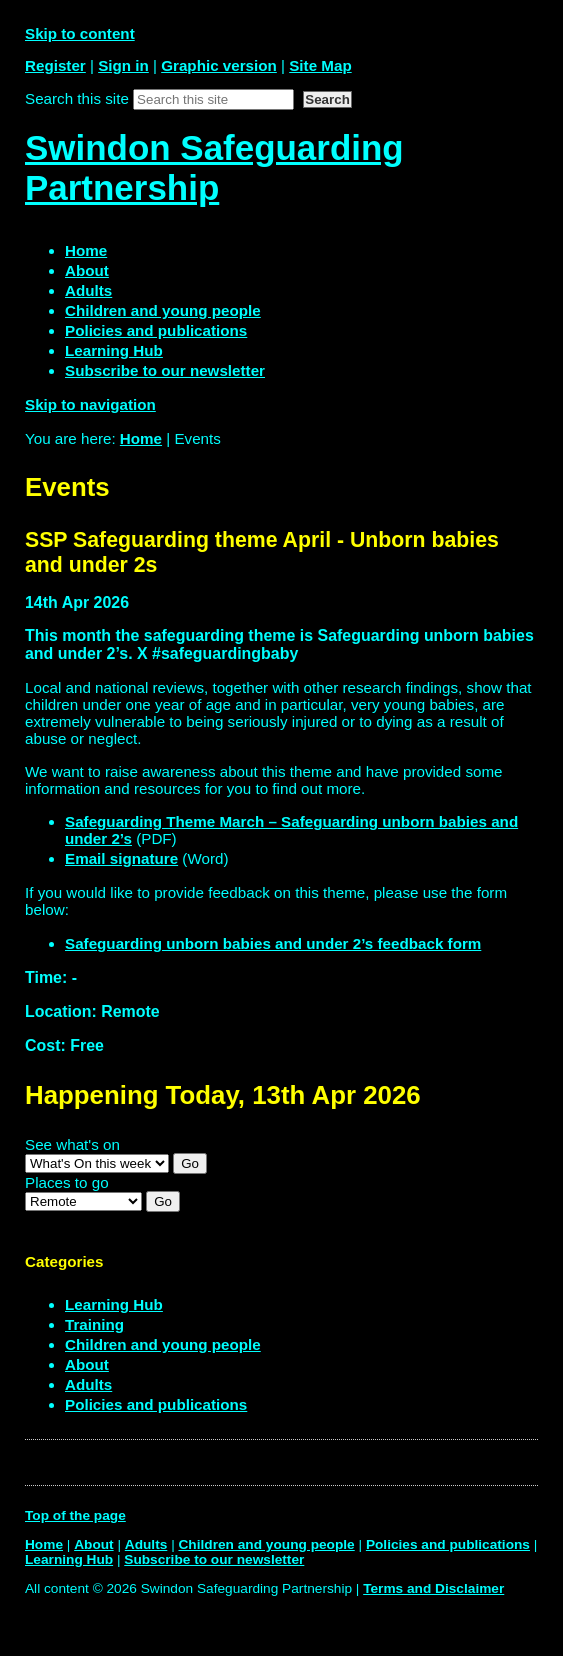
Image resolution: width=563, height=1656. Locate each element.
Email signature (121, 858)
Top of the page (75, 1515)
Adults (88, 1384)
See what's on (72, 1144)
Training (94, 1324)
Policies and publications (156, 1404)
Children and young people (163, 1344)
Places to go (67, 1182)
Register (55, 65)
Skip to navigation (90, 404)
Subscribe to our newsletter (214, 1559)
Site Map (320, 65)
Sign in (123, 65)
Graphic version (219, 65)
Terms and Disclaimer (433, 1588)
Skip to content (80, 33)
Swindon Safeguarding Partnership (214, 167)
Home (141, 438)
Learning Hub (114, 1304)
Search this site (77, 98)
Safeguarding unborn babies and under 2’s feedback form (273, 943)
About (87, 1364)
